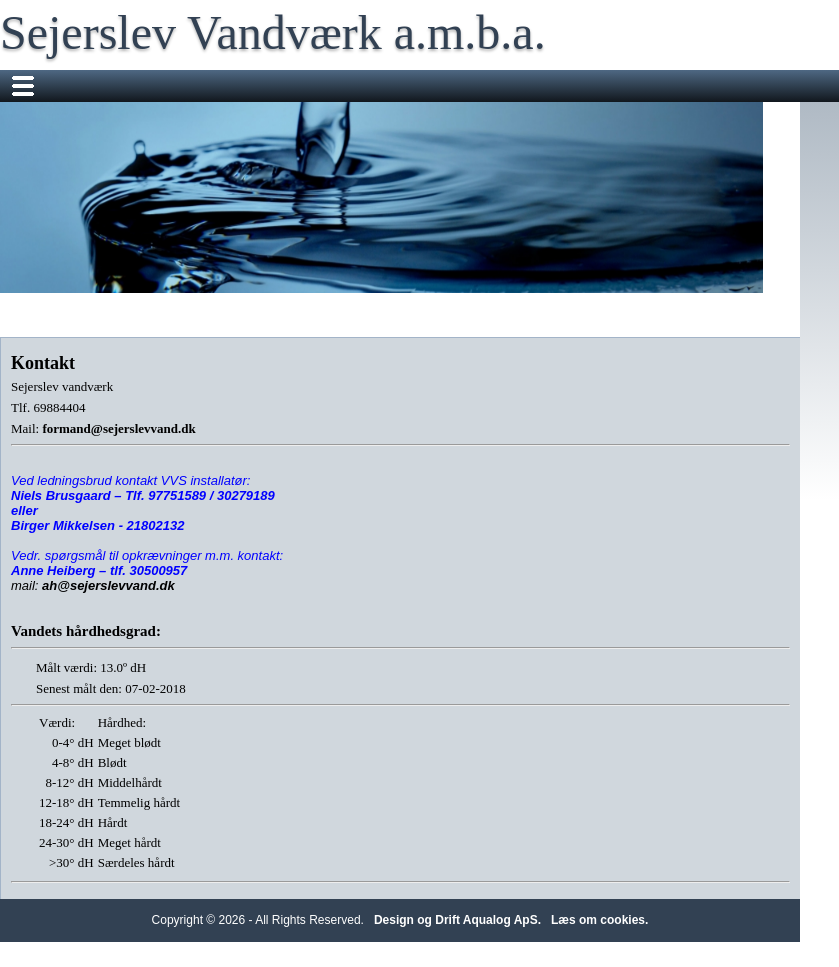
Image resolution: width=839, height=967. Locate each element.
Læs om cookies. (599, 920)
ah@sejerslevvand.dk (108, 585)
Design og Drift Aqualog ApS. (457, 920)
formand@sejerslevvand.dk (118, 428)
